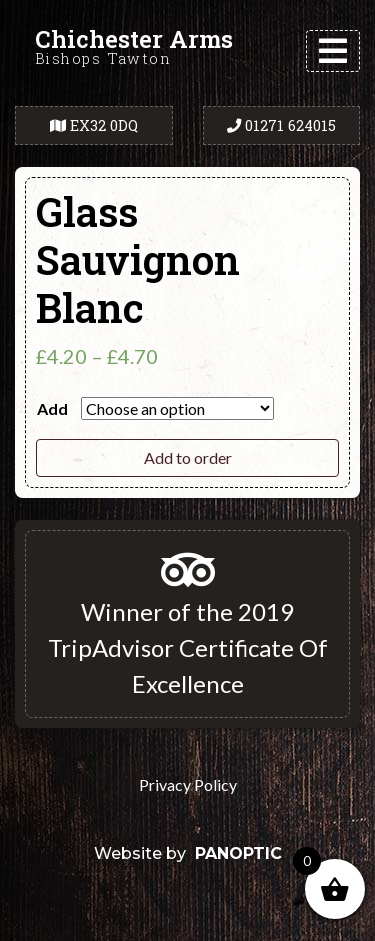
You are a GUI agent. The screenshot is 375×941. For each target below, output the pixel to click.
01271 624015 (281, 125)
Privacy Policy (188, 784)
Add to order (188, 457)
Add (52, 408)
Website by (188, 853)
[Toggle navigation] (333, 51)
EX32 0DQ (94, 125)
